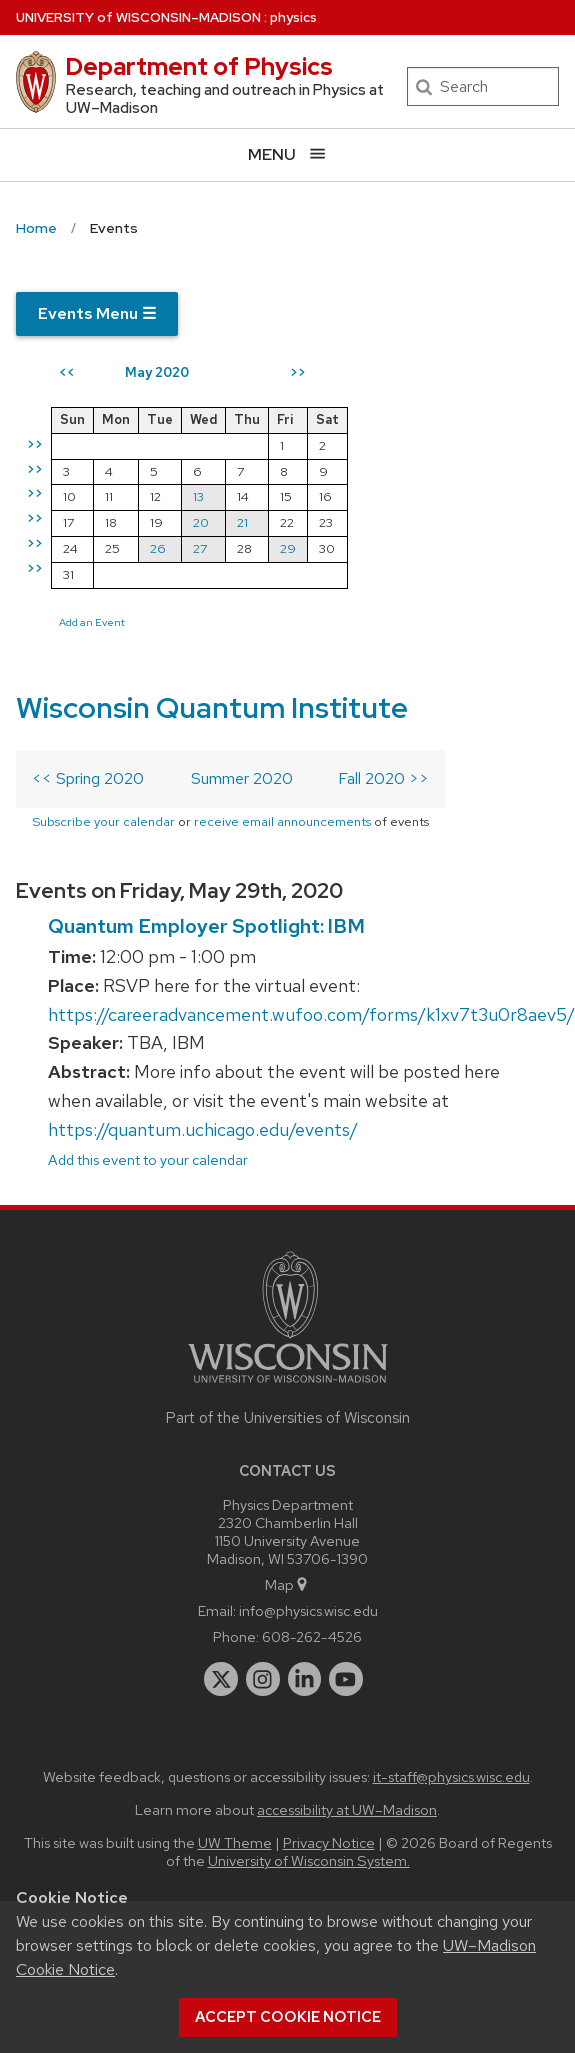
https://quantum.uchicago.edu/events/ (203, 1129)
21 (242, 522)
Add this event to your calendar (148, 1159)
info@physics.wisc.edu (308, 1610)
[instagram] (263, 1679)
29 (288, 548)
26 (158, 548)
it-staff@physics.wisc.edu (451, 1776)
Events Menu (97, 313)
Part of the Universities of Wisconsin (288, 1418)
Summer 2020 (242, 778)
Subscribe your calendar (103, 821)
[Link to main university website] (288, 1386)
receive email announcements (282, 821)
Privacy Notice (329, 1842)
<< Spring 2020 (88, 778)
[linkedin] (305, 1679)
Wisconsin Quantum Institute (212, 707)
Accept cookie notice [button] (288, 2017)
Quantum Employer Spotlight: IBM (206, 926)
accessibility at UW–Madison (347, 1809)
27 (200, 548)
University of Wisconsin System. (309, 1860)
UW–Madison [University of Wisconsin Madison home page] (138, 17)
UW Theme (235, 1842)
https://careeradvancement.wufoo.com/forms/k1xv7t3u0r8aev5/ (311, 1014)
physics (293, 17)
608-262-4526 (312, 1636)
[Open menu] (287, 154)
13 (198, 496)
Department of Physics (199, 66)
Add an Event (92, 622)
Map (287, 1584)
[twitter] (221, 1679)
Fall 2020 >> (383, 778)
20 (201, 522)
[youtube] (346, 1679)
